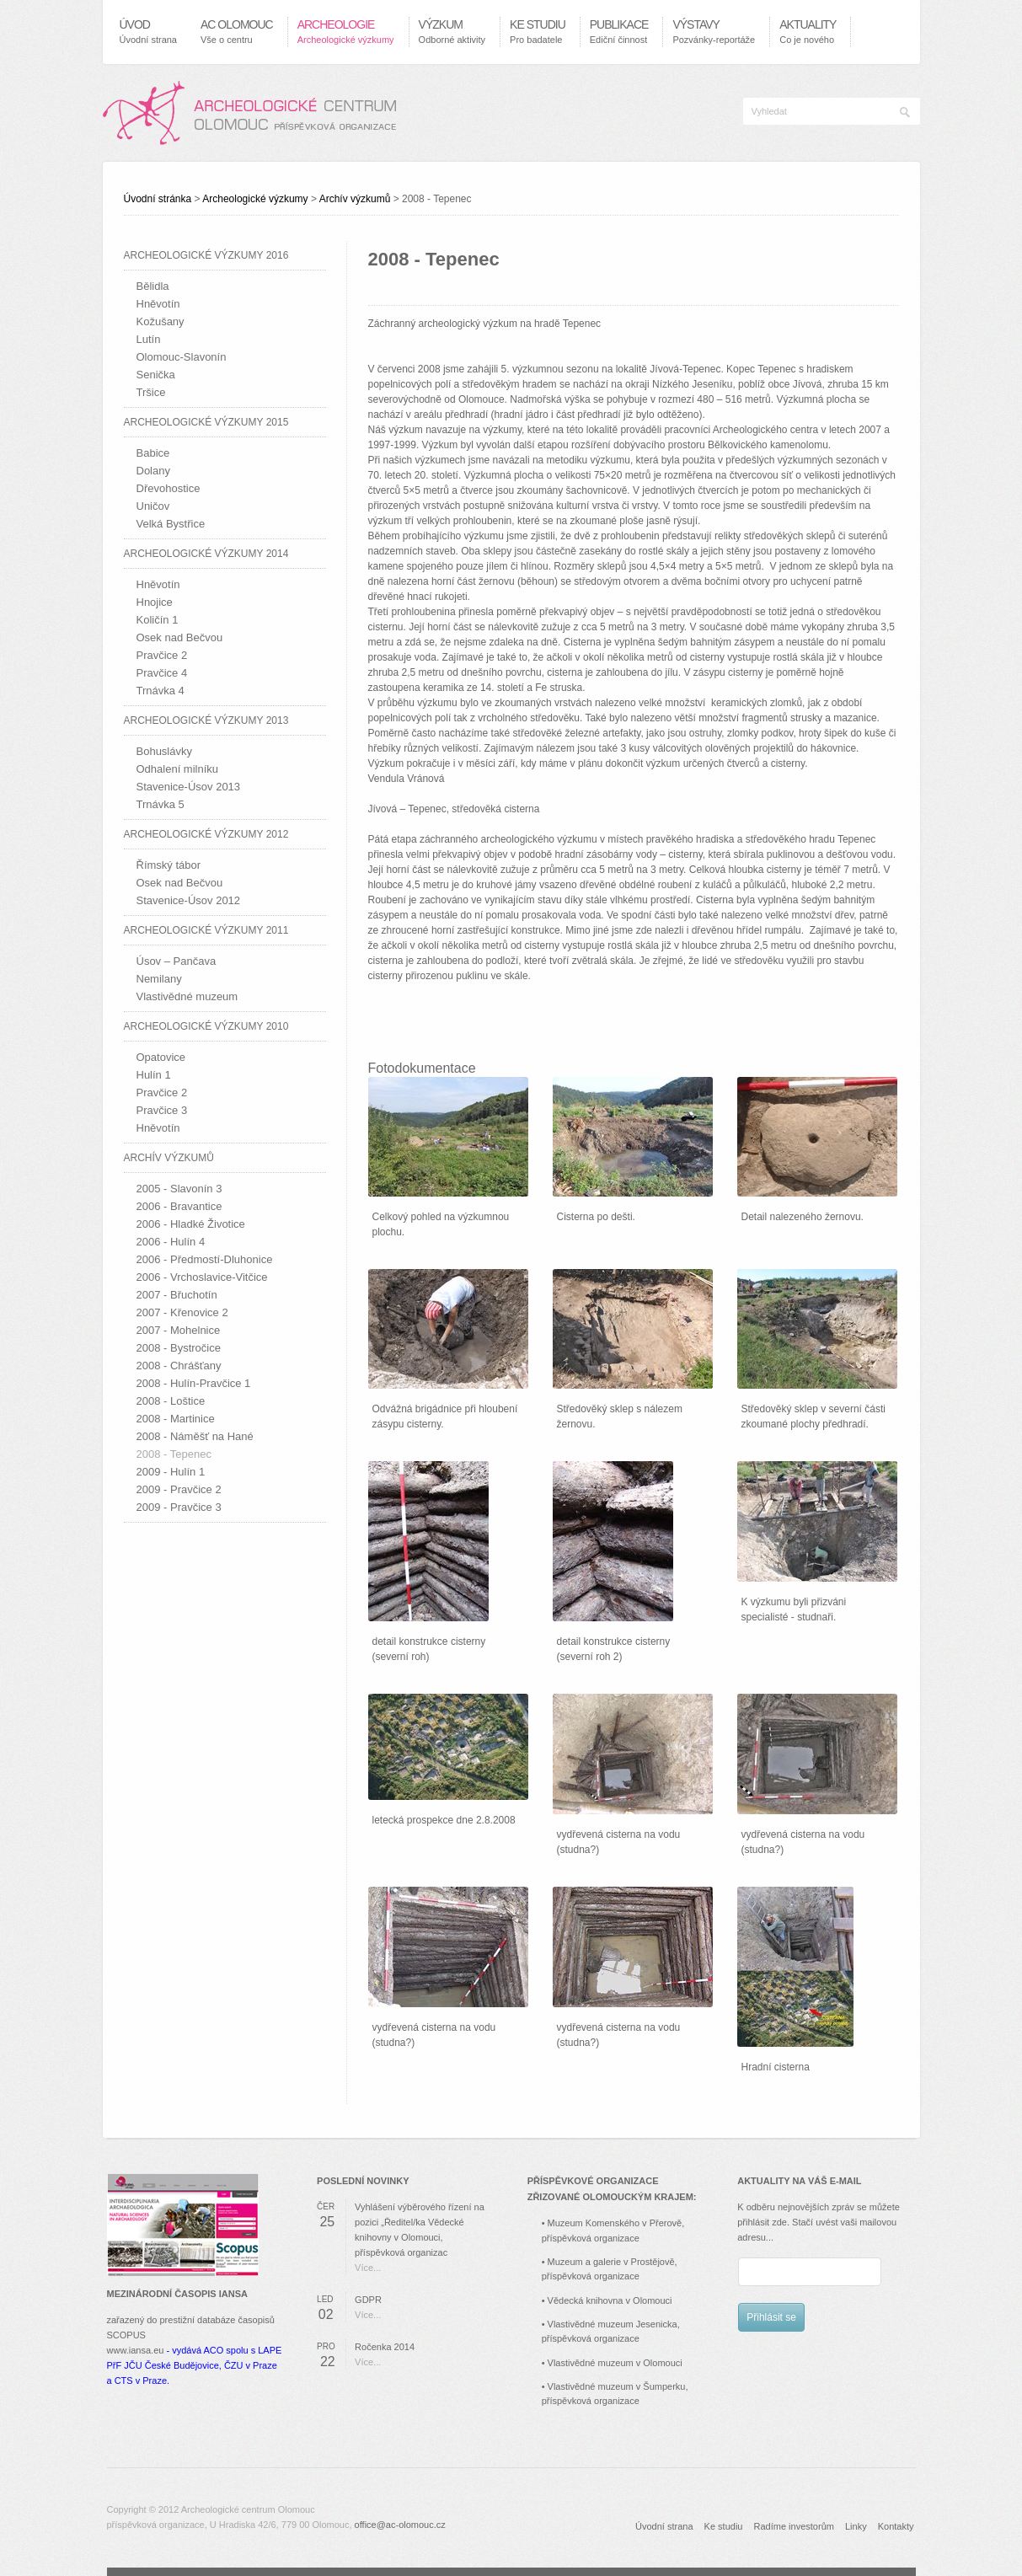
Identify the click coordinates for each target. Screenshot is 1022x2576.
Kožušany (160, 321)
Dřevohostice (168, 488)
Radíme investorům (794, 2526)
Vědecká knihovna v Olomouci (610, 2300)
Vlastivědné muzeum (187, 996)
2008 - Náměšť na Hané (195, 1436)
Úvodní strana (664, 2526)
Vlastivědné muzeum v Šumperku (617, 2386)
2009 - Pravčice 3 (179, 1507)
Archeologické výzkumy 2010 (206, 1026)
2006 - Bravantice (179, 1206)
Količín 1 (157, 619)
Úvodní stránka (158, 199)
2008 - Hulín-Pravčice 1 (193, 1383)
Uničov (153, 506)
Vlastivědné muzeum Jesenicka (612, 2324)
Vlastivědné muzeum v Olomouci (615, 2363)
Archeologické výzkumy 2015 (206, 422)
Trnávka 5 (160, 804)
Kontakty (896, 2526)
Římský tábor (168, 865)
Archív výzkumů (355, 199)
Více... (368, 2268)
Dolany (153, 470)
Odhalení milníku (177, 769)
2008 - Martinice (175, 1418)
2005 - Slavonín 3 (179, 1188)
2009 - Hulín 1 (171, 1471)
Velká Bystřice (171, 523)
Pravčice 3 (162, 1110)
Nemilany (159, 978)
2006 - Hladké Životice (190, 1224)
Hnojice (154, 602)
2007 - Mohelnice (178, 1330)
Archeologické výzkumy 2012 (206, 834)
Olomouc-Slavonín (181, 357)
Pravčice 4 (162, 673)
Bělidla (152, 286)
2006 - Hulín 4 (171, 1241)
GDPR (368, 2300)
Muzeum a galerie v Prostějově (611, 2262)
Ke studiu (723, 2526)
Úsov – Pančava (176, 961)
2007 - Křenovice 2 (182, 1312)
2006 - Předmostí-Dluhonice (204, 1259)
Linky (856, 2526)
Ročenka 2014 (385, 2347)
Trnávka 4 (160, 690)
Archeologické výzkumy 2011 (206, 930)
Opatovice (161, 1057)
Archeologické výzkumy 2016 (206, 255)
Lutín (148, 339)
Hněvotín (158, 303)
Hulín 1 (153, 1074)
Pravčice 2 (162, 655)
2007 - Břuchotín (176, 1294)
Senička (155, 374)
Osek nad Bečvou (179, 637)
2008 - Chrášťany (179, 1365)
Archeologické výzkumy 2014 (206, 554)
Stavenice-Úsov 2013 (188, 786)
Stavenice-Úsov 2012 (188, 900)
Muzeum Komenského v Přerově (615, 2223)
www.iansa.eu (135, 2350)
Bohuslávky (164, 751)
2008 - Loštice (171, 1401)
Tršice (151, 392)
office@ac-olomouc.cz (400, 2525)
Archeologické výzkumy (255, 199)
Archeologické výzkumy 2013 (206, 720)
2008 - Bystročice (178, 1348)
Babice (153, 453)
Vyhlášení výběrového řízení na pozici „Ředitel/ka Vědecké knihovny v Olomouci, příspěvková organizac (419, 2229)
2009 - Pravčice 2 (179, 1489)
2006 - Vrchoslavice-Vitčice (202, 1277)
